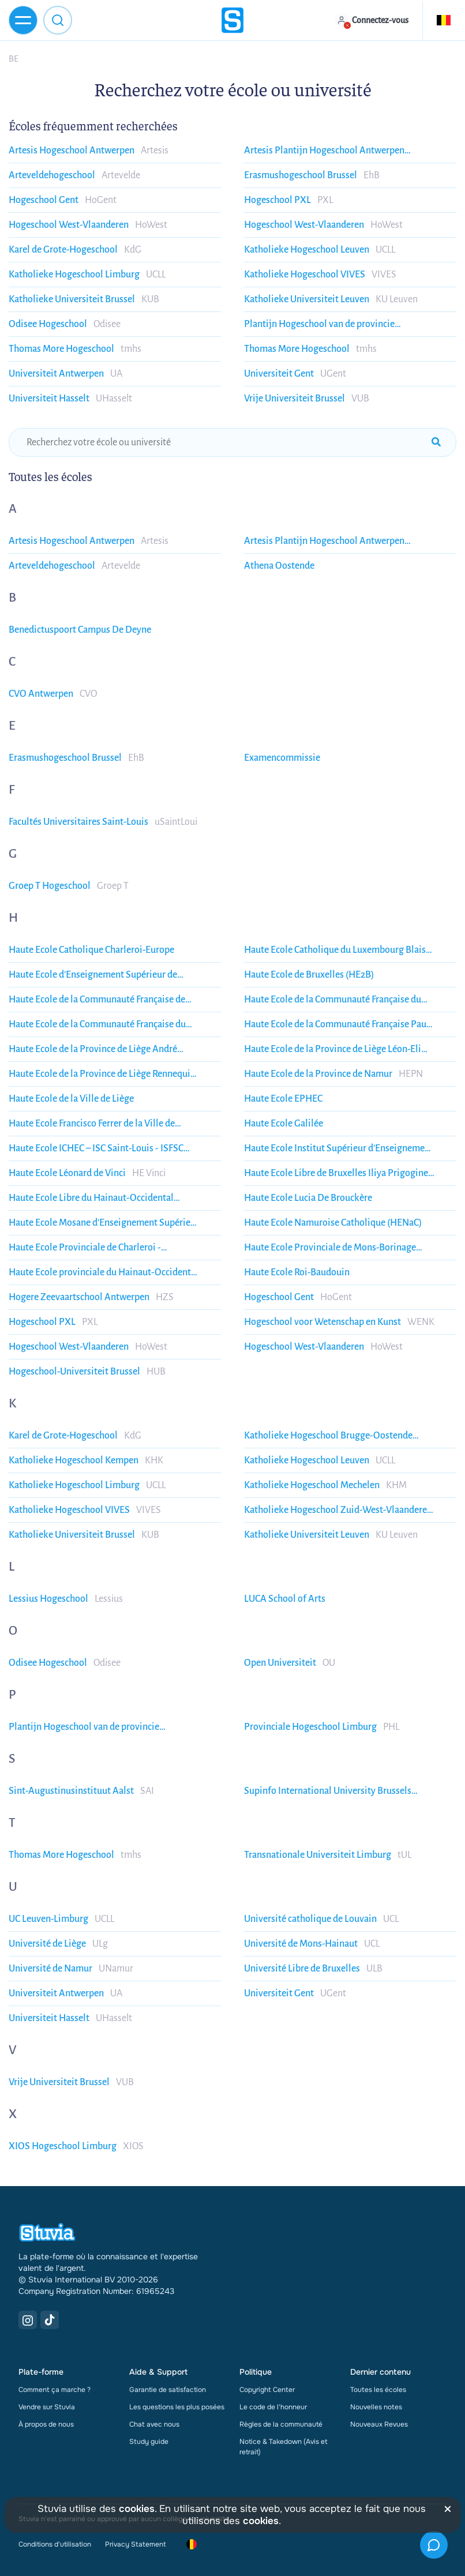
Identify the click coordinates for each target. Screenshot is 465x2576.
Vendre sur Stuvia (46, 2407)
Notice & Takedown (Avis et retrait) (283, 2447)
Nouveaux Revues (379, 2424)
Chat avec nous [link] (154, 2424)
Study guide (148, 2441)
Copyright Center (267, 2389)
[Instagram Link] (27, 2320)
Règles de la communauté (280, 2424)
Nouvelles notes (376, 2407)
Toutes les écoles (378, 2389)
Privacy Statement (135, 2544)
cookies (137, 2509)
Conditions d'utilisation (54, 2544)
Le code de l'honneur (273, 2407)
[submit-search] (436, 442)
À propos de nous (46, 2424)
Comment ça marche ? (54, 2389)
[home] (232, 20)
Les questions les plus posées (176, 2407)
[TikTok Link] (49, 2320)
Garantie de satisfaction (167, 2389)
